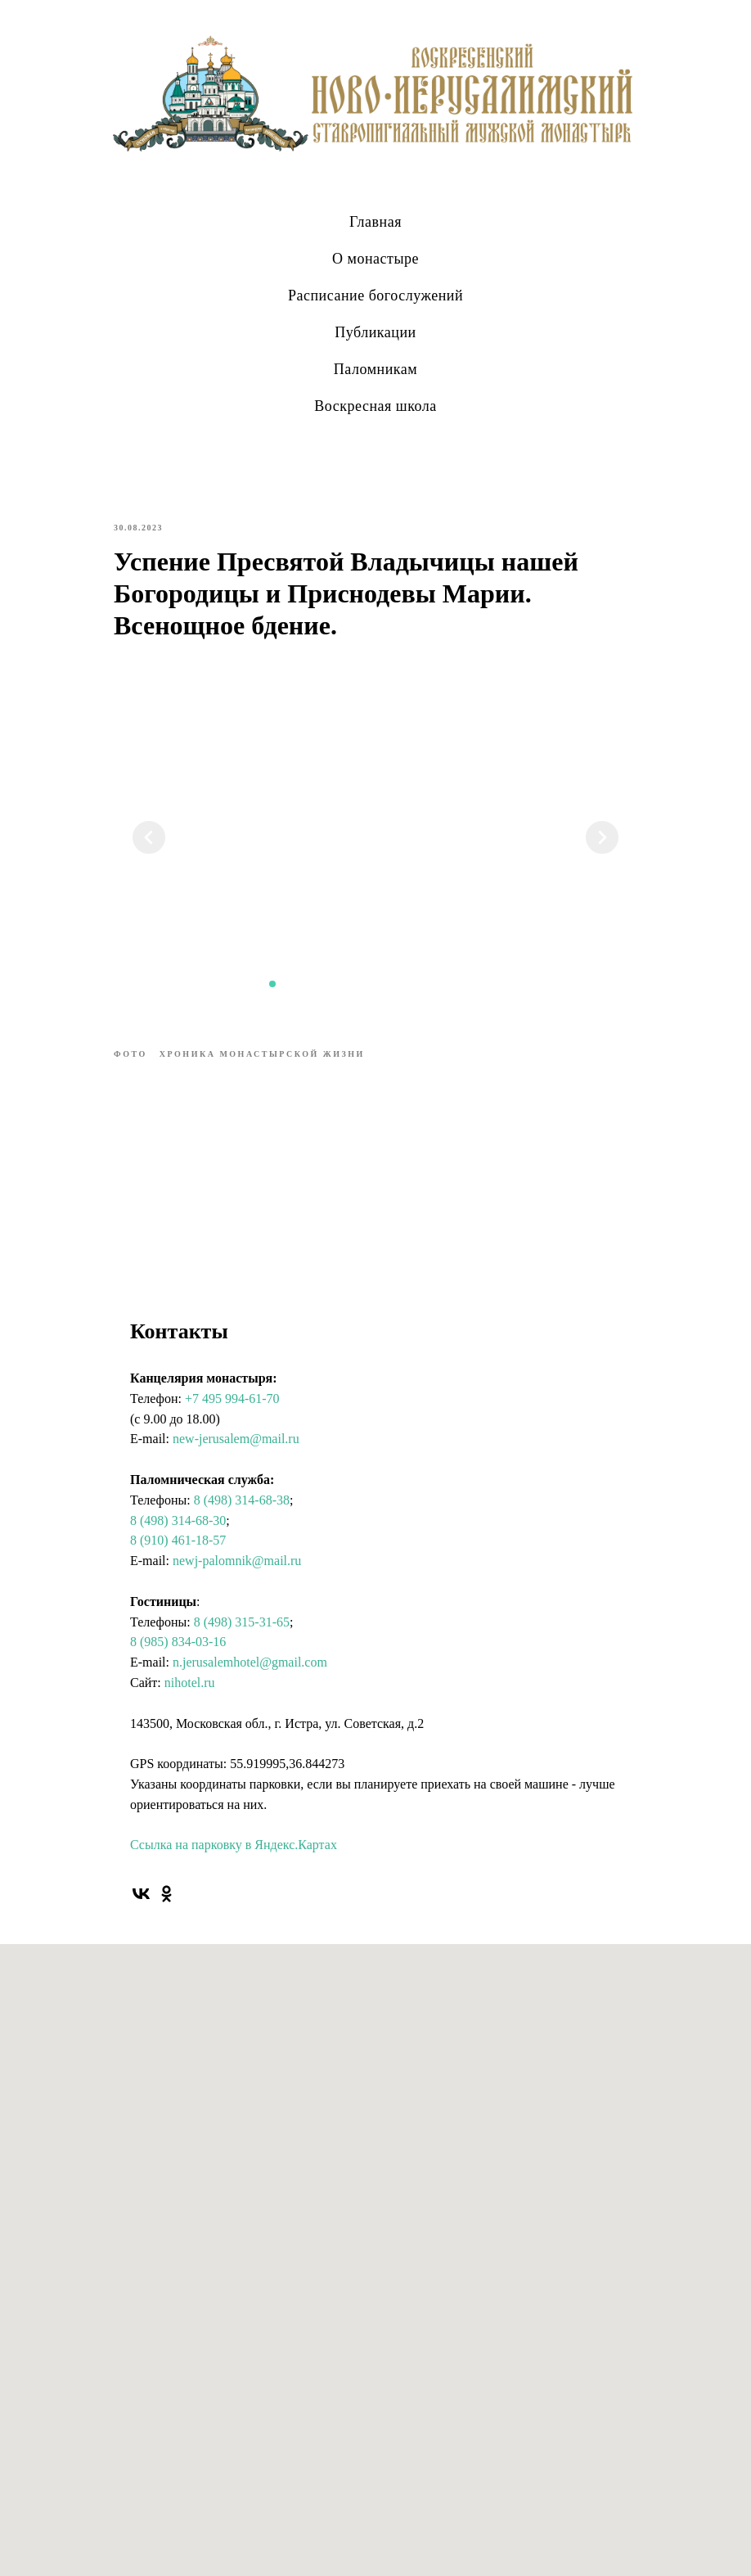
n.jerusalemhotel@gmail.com (250, 1662)
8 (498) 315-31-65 (242, 1622)
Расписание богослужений (375, 295)
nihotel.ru (189, 1683)
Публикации (375, 332)
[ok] (166, 1894)
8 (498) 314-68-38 (242, 1500)
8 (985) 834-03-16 (178, 1642)
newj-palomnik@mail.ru (237, 1561)
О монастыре (375, 258)
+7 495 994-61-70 (232, 1398)
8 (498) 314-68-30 (178, 1520)
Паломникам (375, 369)
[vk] (141, 1894)
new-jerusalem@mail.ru (236, 1439)
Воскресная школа (375, 406)
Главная (375, 222)
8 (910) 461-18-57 (178, 1540)
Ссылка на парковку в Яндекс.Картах (233, 1845)
